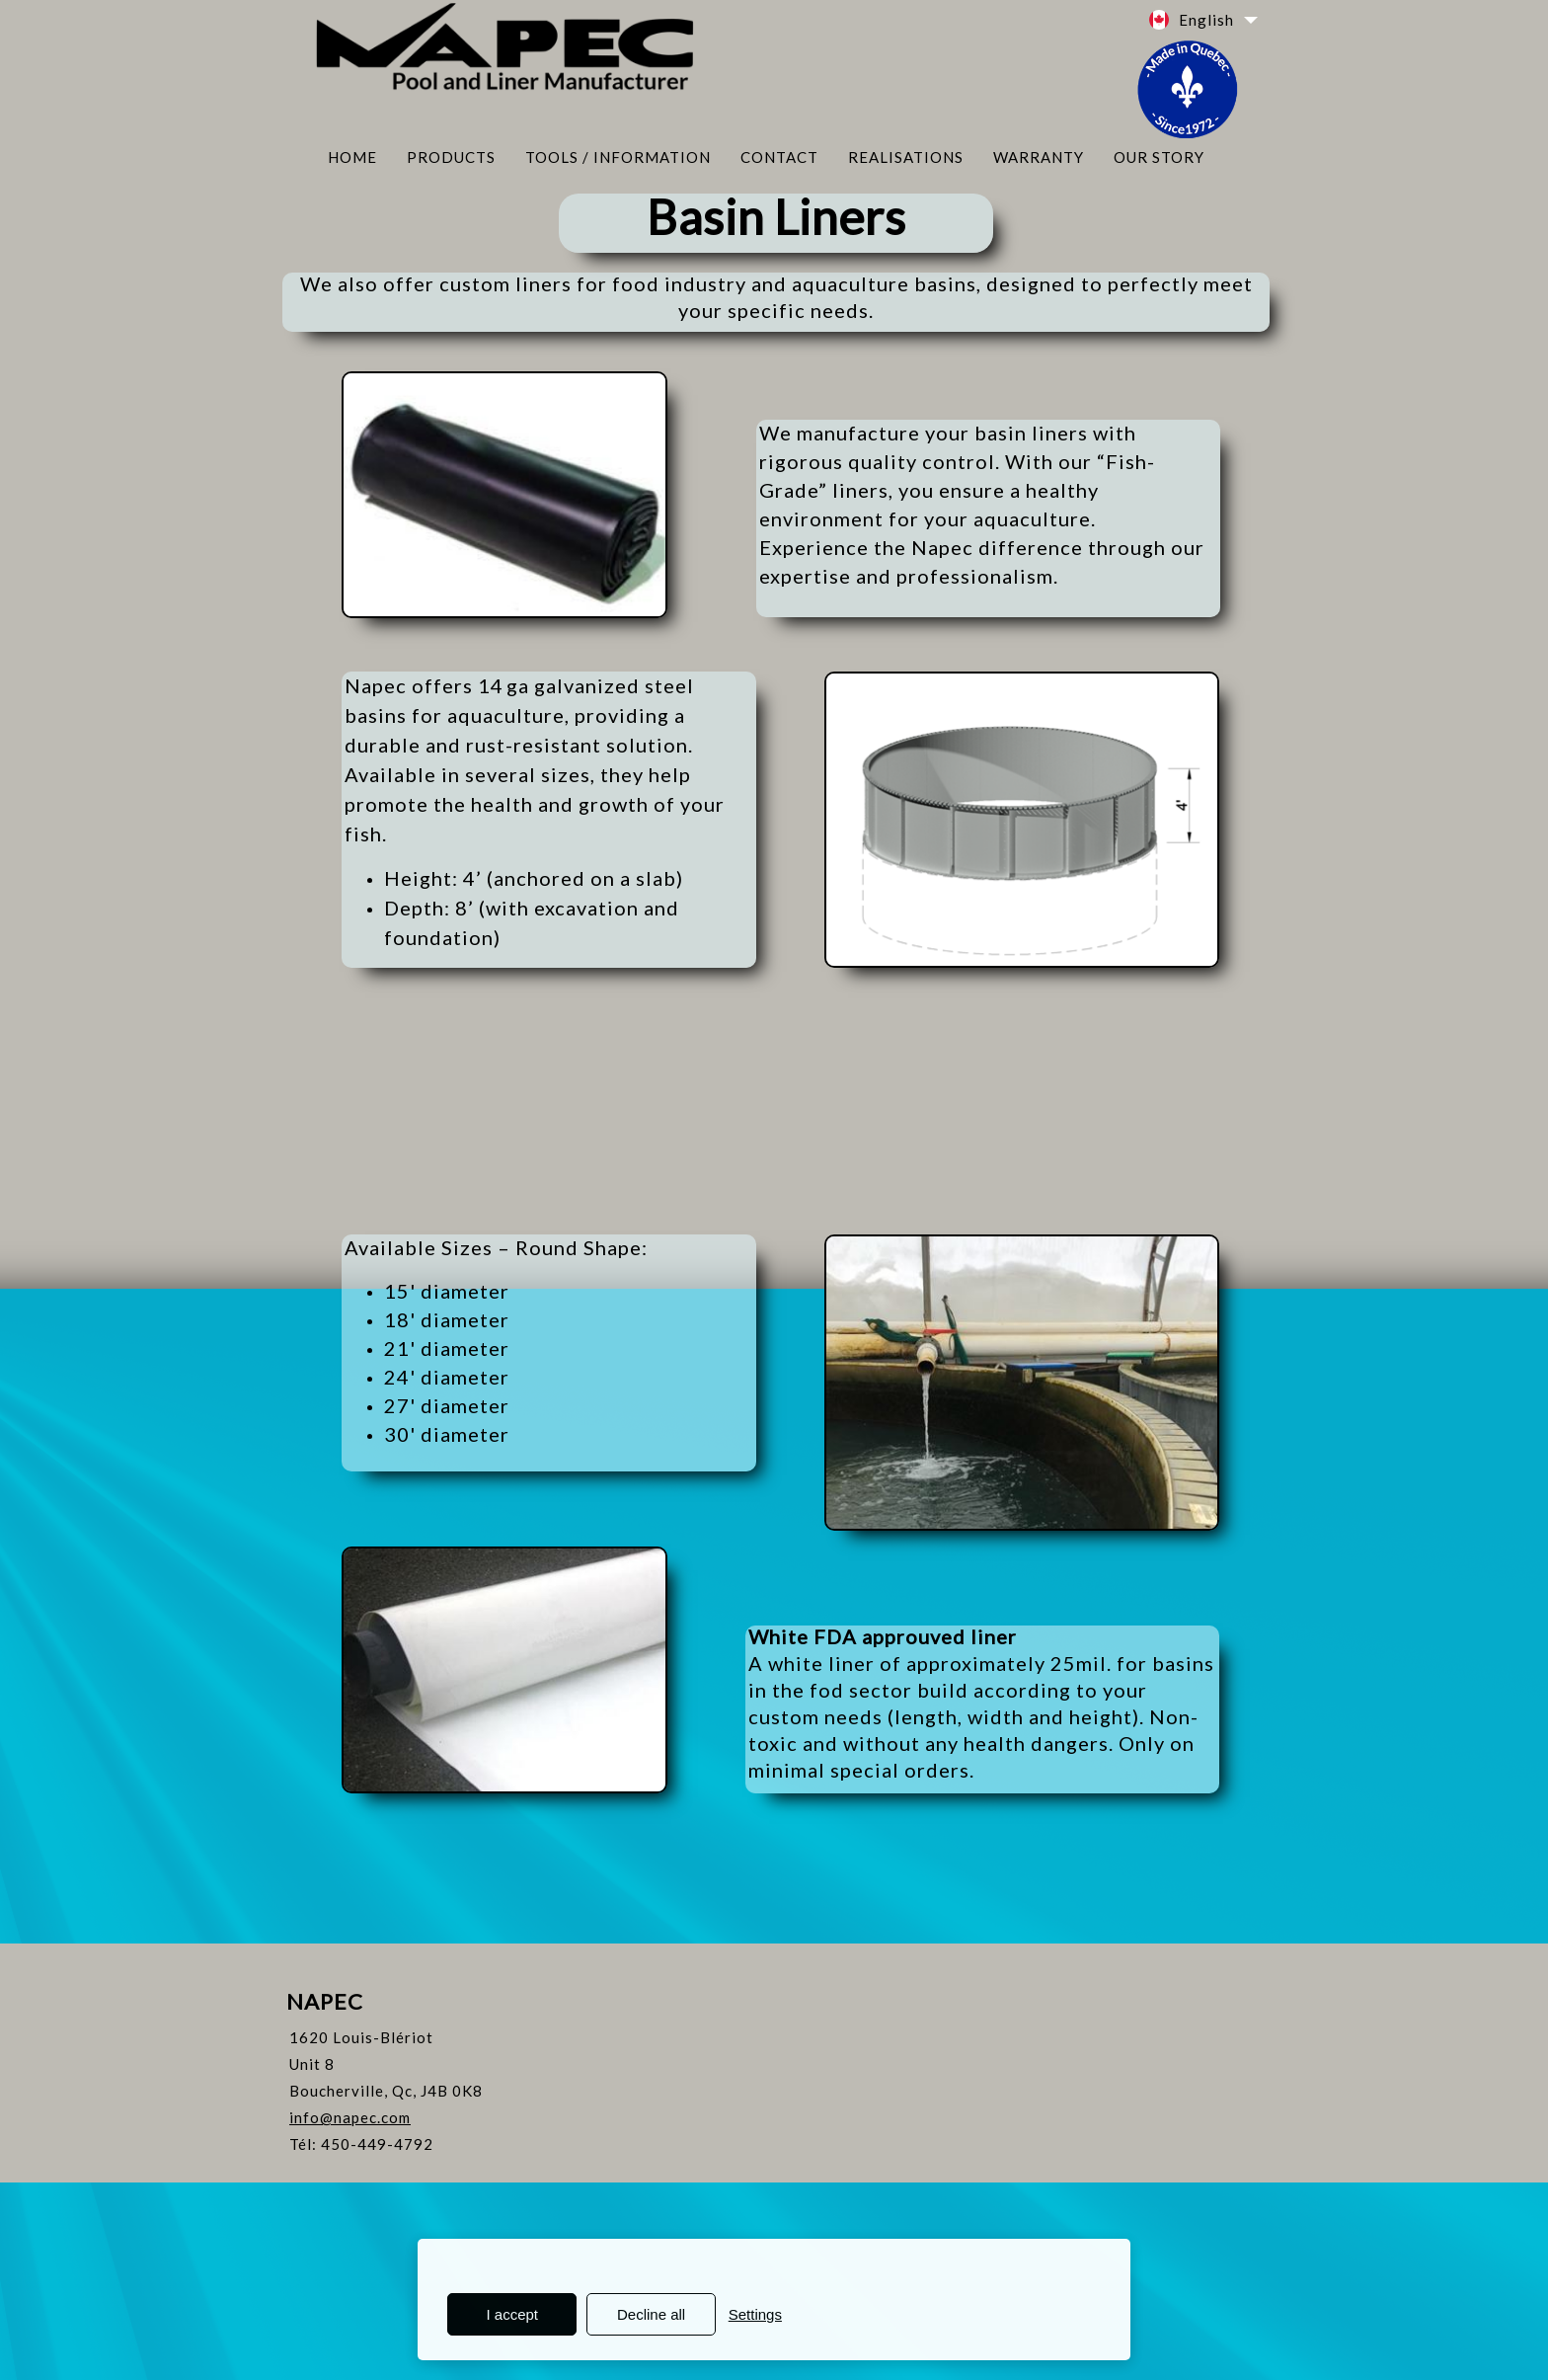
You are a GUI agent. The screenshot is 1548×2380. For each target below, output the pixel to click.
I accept (513, 2314)
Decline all (651, 2314)
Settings (755, 2314)
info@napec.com (350, 2117)
